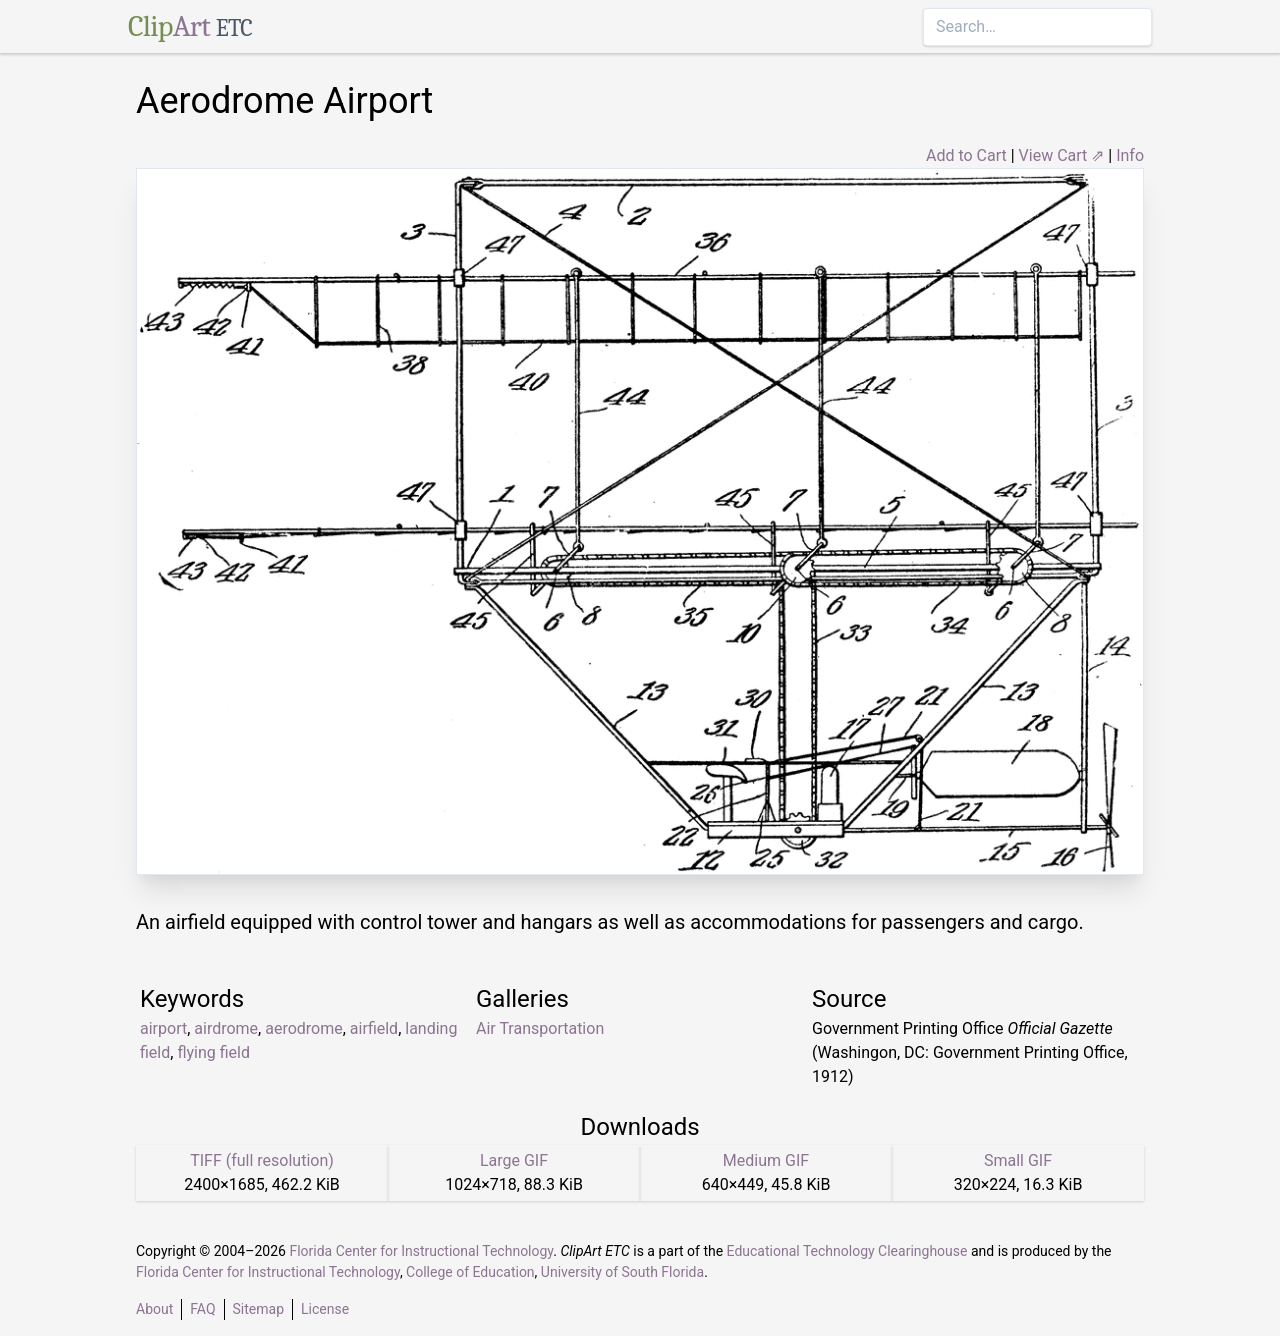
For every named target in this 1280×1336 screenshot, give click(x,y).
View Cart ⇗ (1062, 155)
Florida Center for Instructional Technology (421, 1251)
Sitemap (258, 1309)
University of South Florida (622, 1272)
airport (163, 1028)
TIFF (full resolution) (262, 1160)
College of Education (470, 1272)
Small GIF (1018, 1160)
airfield (374, 1028)
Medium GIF (766, 1160)
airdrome (226, 1028)
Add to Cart (966, 155)
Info (1130, 155)
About (154, 1309)
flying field (213, 1052)
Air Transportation (540, 1028)
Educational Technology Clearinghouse (847, 1251)
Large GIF (514, 1160)
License (325, 1309)
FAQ (202, 1309)
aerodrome (304, 1028)
